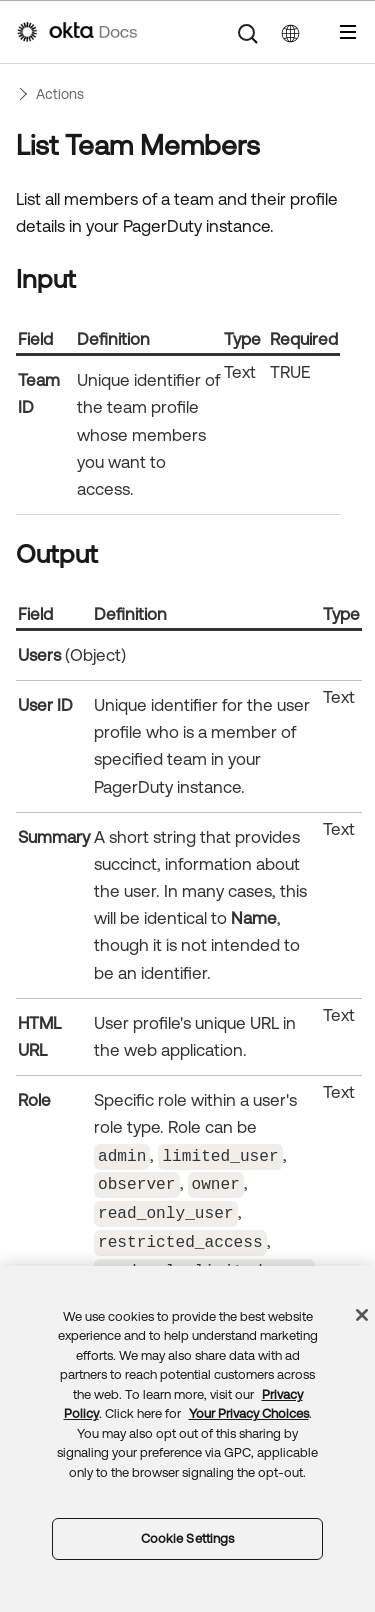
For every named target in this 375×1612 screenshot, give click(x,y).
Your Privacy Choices (249, 1413)
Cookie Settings (188, 1538)
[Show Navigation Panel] (348, 32)
